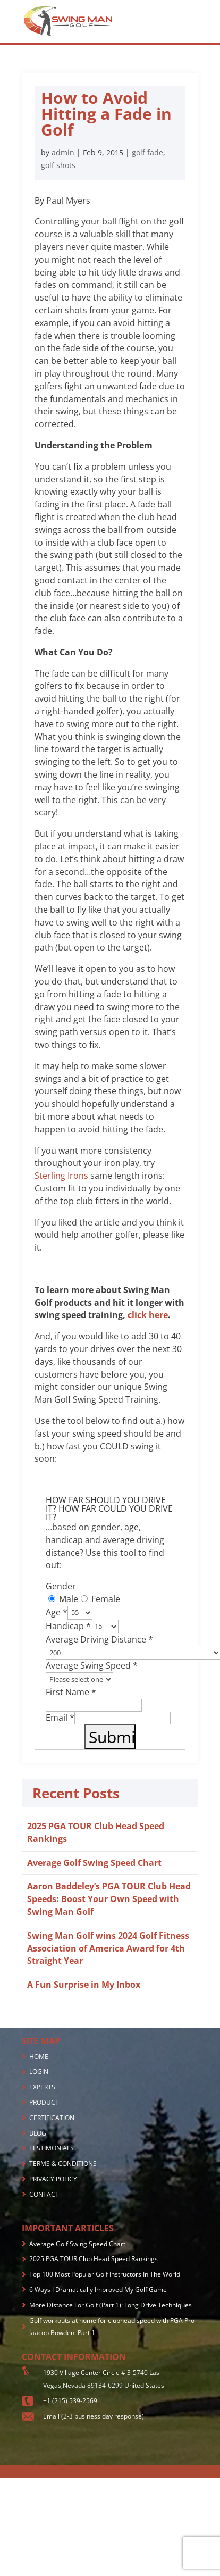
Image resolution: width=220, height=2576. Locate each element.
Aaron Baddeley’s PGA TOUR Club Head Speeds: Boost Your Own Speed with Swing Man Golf (109, 1899)
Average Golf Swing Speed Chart (94, 1863)
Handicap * (68, 1625)
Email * (60, 1717)
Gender (61, 1586)
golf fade (147, 152)
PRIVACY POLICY (53, 2178)
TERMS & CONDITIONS (63, 2163)
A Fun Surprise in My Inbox (83, 1984)
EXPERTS (42, 2086)
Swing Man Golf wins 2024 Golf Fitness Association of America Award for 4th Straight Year (108, 1948)
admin (63, 152)
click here (148, 1315)
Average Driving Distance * (99, 1639)
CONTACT (44, 2194)
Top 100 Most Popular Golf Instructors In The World (104, 2274)
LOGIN (38, 2071)
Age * (56, 1612)
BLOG (37, 2133)
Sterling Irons (61, 1175)
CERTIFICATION (51, 2117)
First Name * (71, 1692)
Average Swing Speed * (92, 1665)
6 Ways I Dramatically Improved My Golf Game (98, 2289)
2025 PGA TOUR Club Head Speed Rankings (93, 2258)
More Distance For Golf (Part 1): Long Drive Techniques (110, 2305)
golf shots (58, 165)
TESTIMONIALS (51, 2148)
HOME (38, 2056)
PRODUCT (44, 2102)
